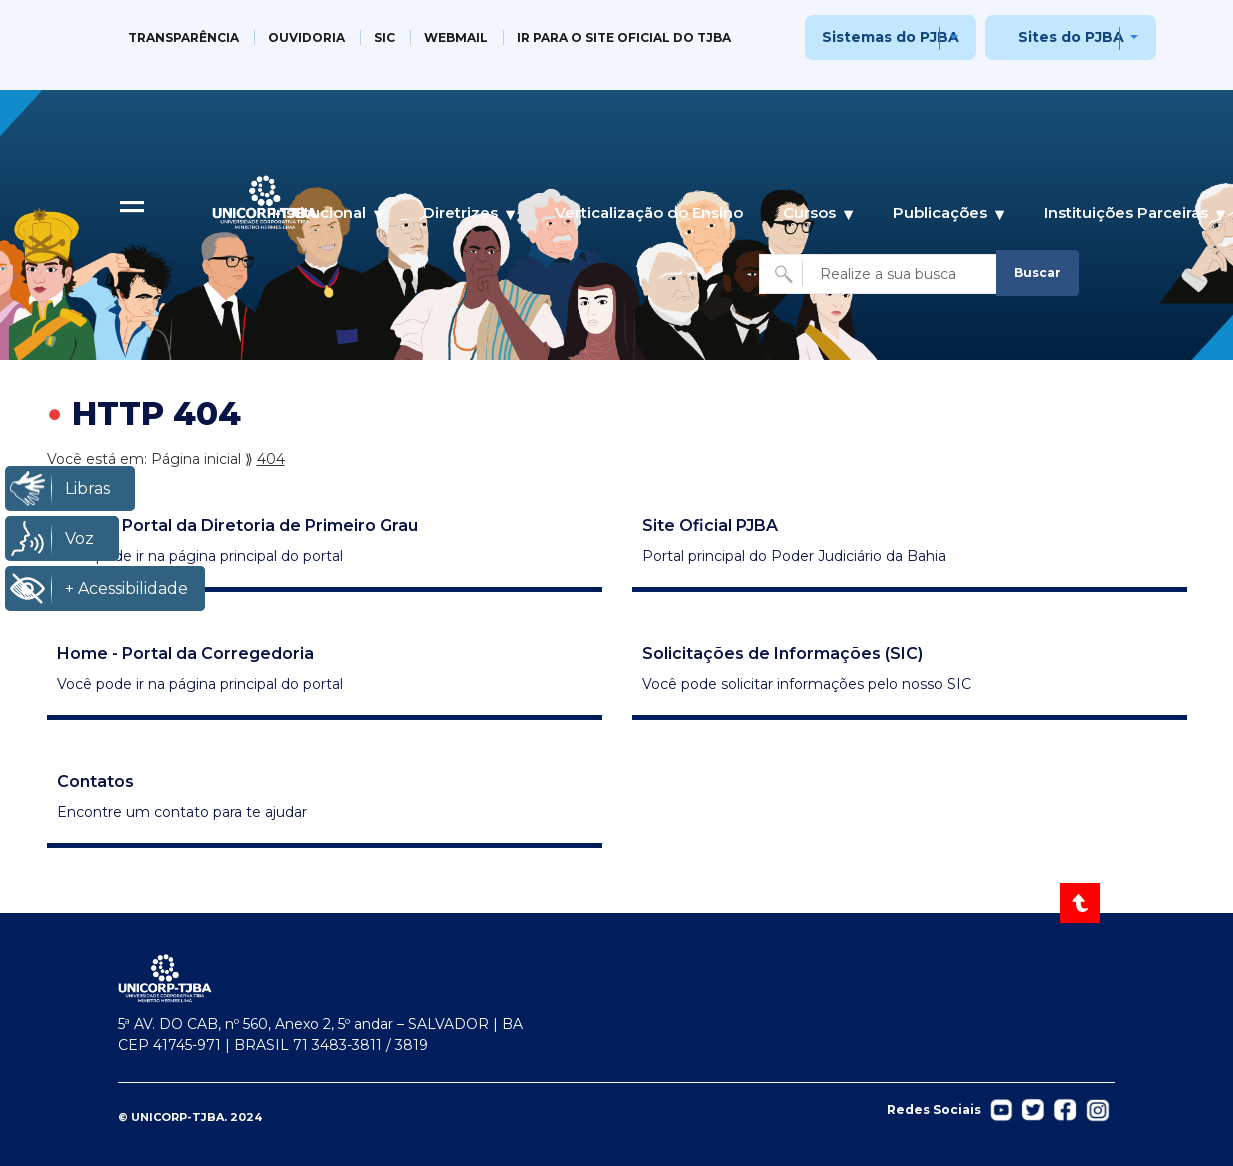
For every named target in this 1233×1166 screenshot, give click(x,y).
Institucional (319, 212)
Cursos (809, 212)
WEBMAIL (456, 37)
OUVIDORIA (306, 37)
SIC (384, 37)
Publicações (940, 212)
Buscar (1037, 272)
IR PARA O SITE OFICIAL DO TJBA (624, 37)
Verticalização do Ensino (649, 212)
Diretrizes (460, 212)
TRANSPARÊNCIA (183, 37)
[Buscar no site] (879, 274)
